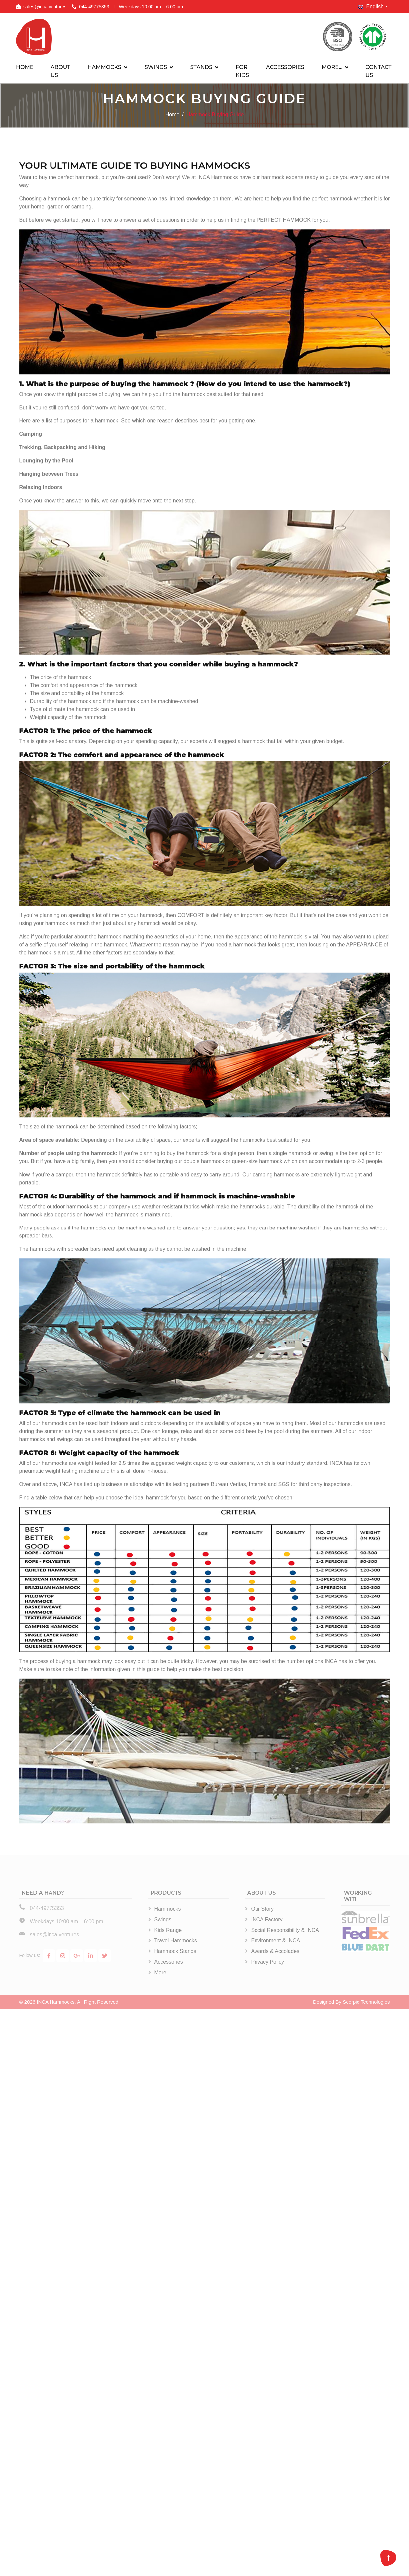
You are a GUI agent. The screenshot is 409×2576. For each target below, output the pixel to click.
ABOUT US (60, 71)
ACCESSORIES (285, 67)
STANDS (201, 67)
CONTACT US (378, 71)
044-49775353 (94, 6)
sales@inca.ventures (44, 6)
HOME (24, 67)
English (371, 7)
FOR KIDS (242, 71)
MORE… (332, 67)
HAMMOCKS (104, 67)
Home (172, 114)
